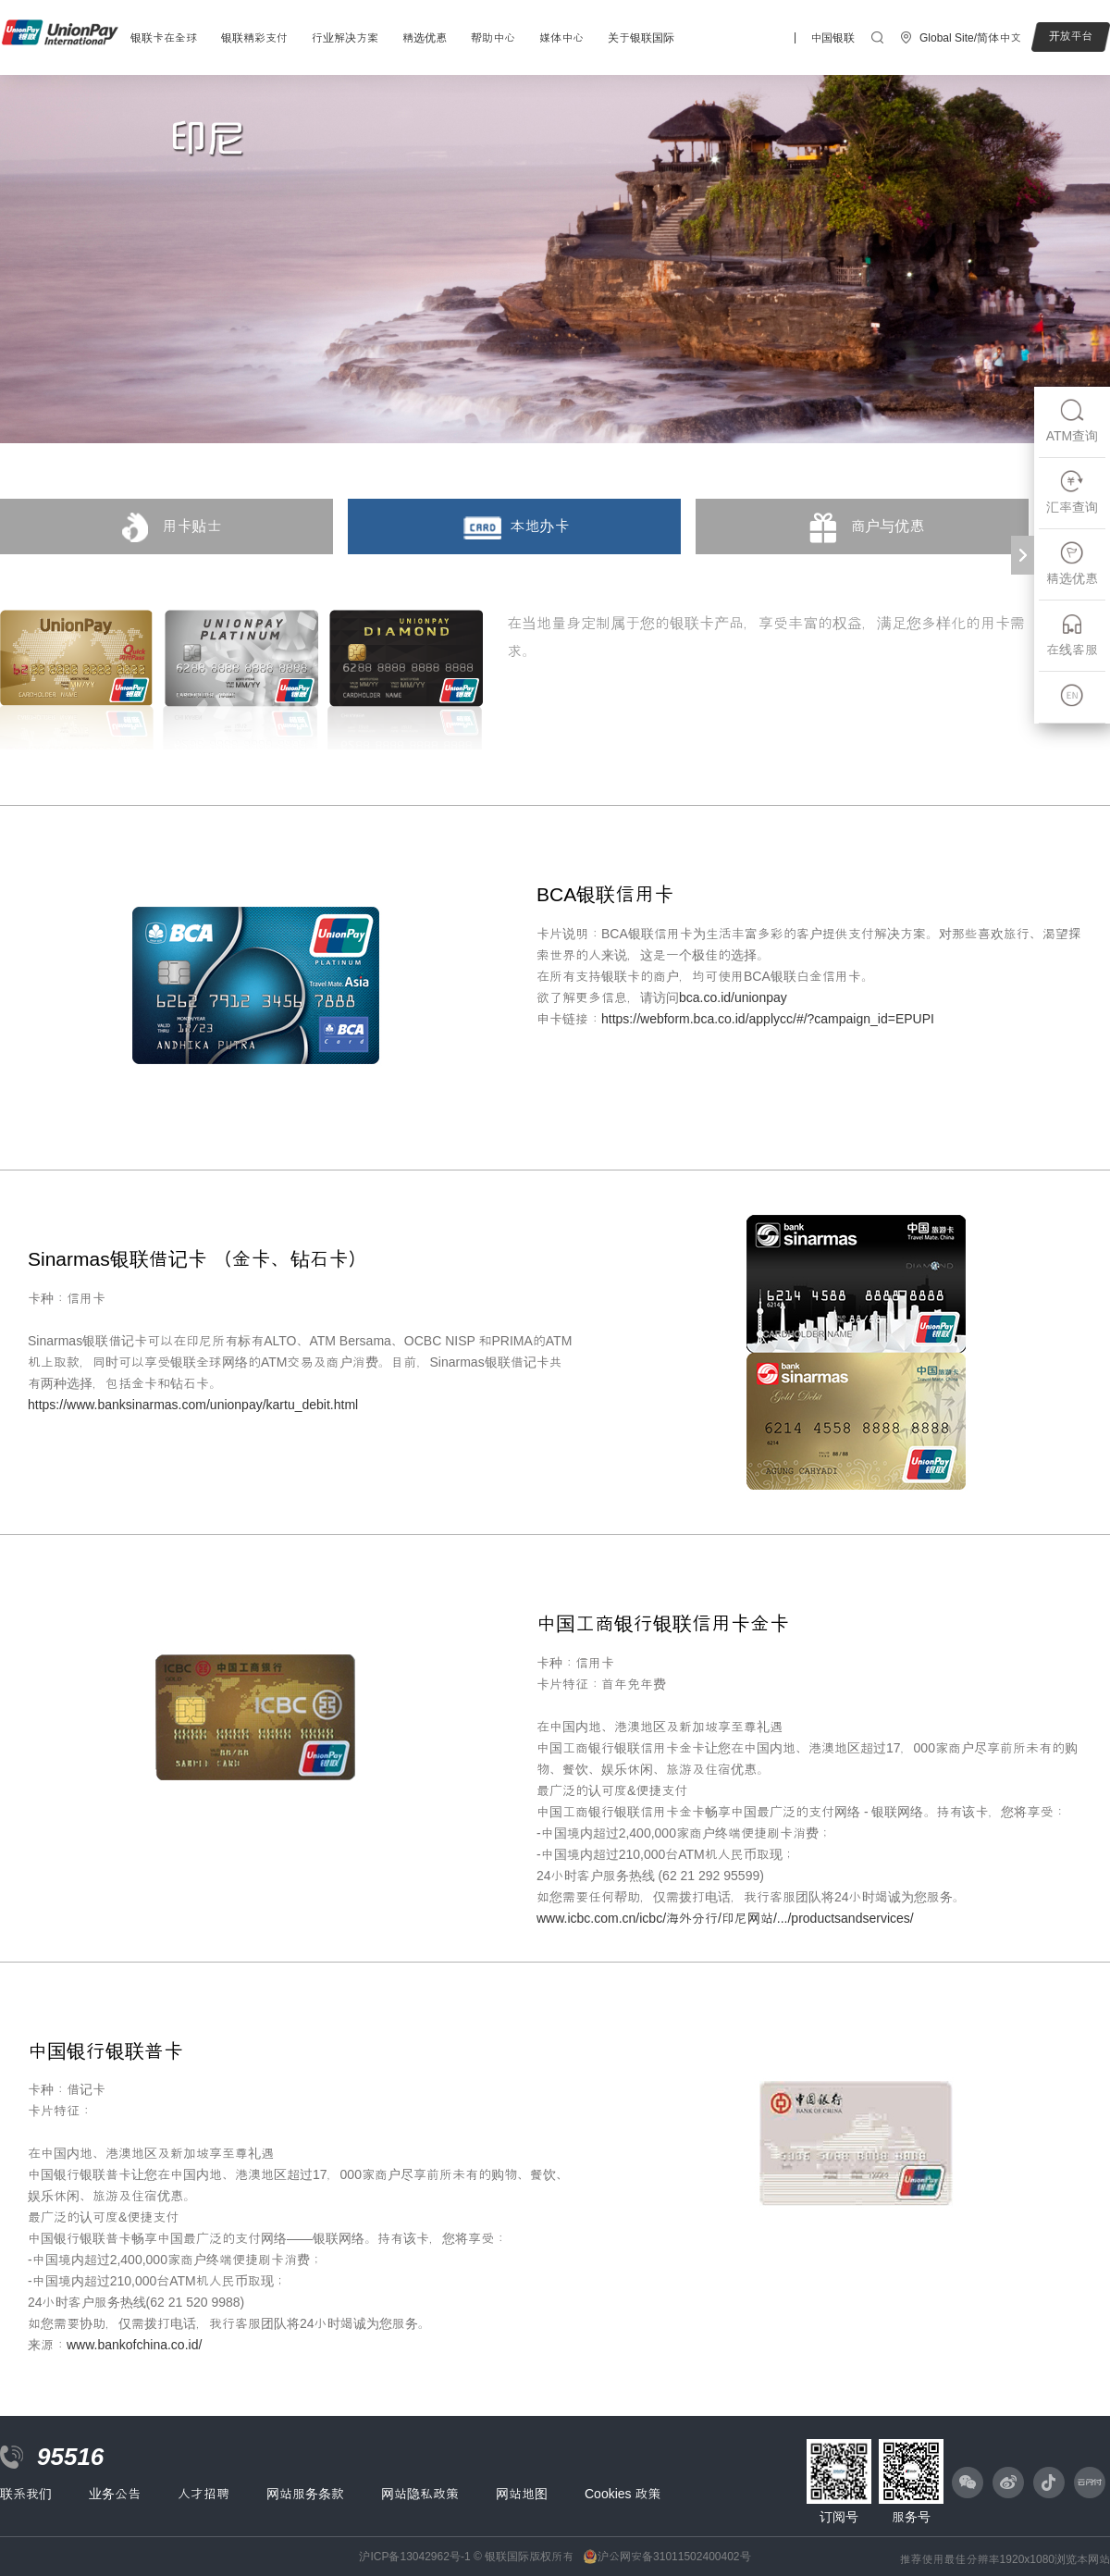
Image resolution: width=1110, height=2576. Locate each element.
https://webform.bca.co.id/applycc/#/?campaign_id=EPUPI (767, 1018)
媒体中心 (561, 37)
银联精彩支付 (254, 37)
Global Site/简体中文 (970, 37)
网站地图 (522, 2493)
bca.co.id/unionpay (733, 997)
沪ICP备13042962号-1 (414, 2556)
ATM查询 (1072, 420)
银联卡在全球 (163, 37)
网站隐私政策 (420, 2493)
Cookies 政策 (622, 2493)
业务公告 (115, 2493)
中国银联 (832, 37)
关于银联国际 (641, 37)
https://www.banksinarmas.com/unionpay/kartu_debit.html (193, 1404)
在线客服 (1072, 634)
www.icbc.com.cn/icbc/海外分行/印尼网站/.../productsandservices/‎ (725, 1918)
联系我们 (26, 2493)
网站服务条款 (305, 2493)
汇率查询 (1072, 491)
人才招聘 (203, 2493)
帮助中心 (493, 37)
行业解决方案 (345, 37)
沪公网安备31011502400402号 (674, 2556)
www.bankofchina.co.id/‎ (134, 2344)
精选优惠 (424, 37)
